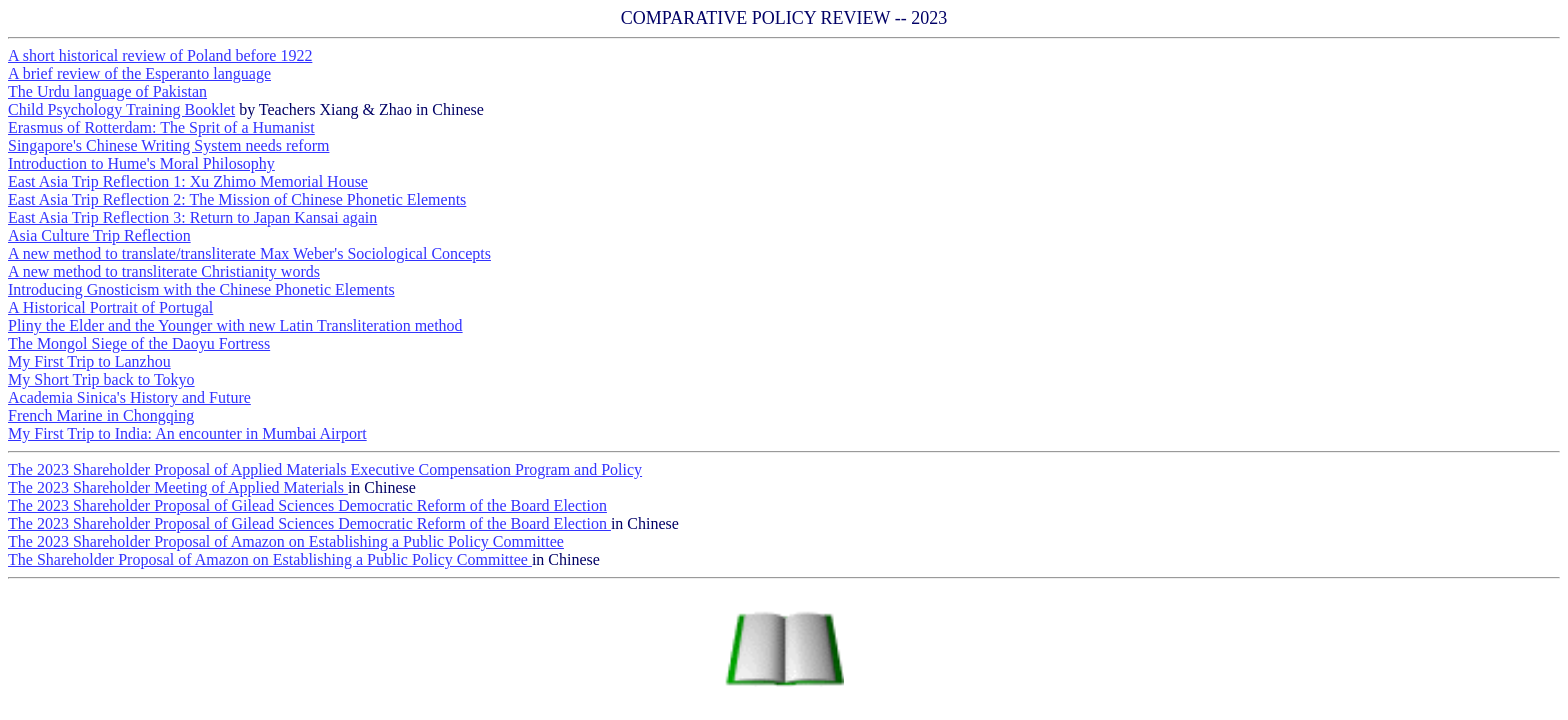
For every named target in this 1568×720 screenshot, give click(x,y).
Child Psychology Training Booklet (121, 109)
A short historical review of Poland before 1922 (160, 55)
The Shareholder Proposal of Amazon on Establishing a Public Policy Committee (270, 559)
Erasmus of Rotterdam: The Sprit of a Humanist (161, 127)
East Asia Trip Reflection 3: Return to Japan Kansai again (192, 217)
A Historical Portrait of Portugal (110, 307)
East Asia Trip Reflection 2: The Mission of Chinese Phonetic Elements (237, 199)
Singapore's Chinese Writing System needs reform (168, 145)
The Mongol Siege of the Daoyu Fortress (139, 343)
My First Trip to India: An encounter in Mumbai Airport (187, 433)
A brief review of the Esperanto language (139, 73)
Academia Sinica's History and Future (129, 397)
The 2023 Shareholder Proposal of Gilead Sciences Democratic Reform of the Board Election (307, 505)
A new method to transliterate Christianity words (164, 271)
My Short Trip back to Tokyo (101, 379)
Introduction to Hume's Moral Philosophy (141, 163)
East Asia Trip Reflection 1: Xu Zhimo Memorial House (188, 181)
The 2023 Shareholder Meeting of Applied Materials (178, 487)
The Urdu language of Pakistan (107, 91)
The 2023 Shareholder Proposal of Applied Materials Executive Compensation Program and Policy (325, 469)
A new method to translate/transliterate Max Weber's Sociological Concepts (249, 253)
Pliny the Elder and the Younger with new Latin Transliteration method (235, 325)
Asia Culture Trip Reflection (99, 235)
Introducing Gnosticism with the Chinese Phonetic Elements (201, 289)
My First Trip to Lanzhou (89, 361)
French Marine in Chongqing (101, 415)
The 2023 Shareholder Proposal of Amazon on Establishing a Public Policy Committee (286, 541)
